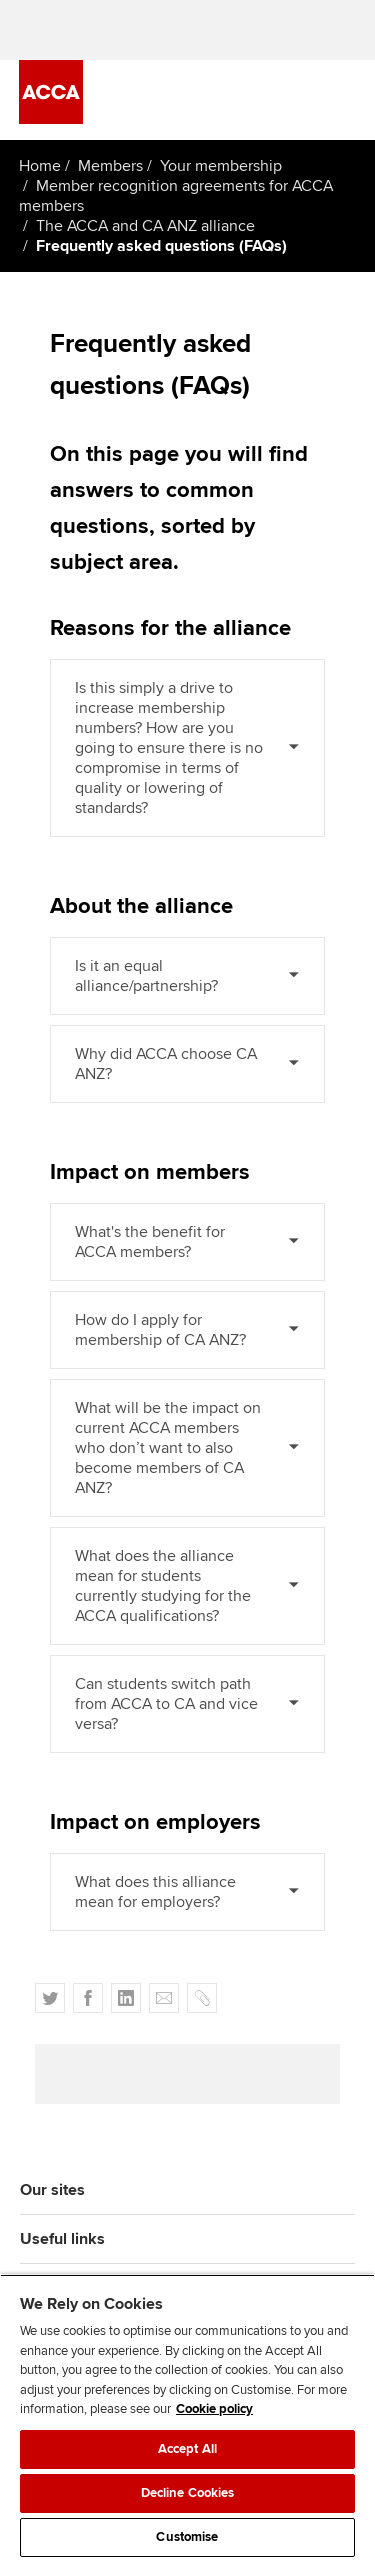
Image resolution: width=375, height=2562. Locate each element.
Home (40, 166)
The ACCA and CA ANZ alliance (145, 226)
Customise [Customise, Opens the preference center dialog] (187, 2537)
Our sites (52, 2190)
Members (110, 166)
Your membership (221, 166)
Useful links (62, 2239)
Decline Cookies (188, 2493)
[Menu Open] (344, 100)
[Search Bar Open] (288, 100)
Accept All (187, 2449)
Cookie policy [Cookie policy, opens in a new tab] (214, 2409)
